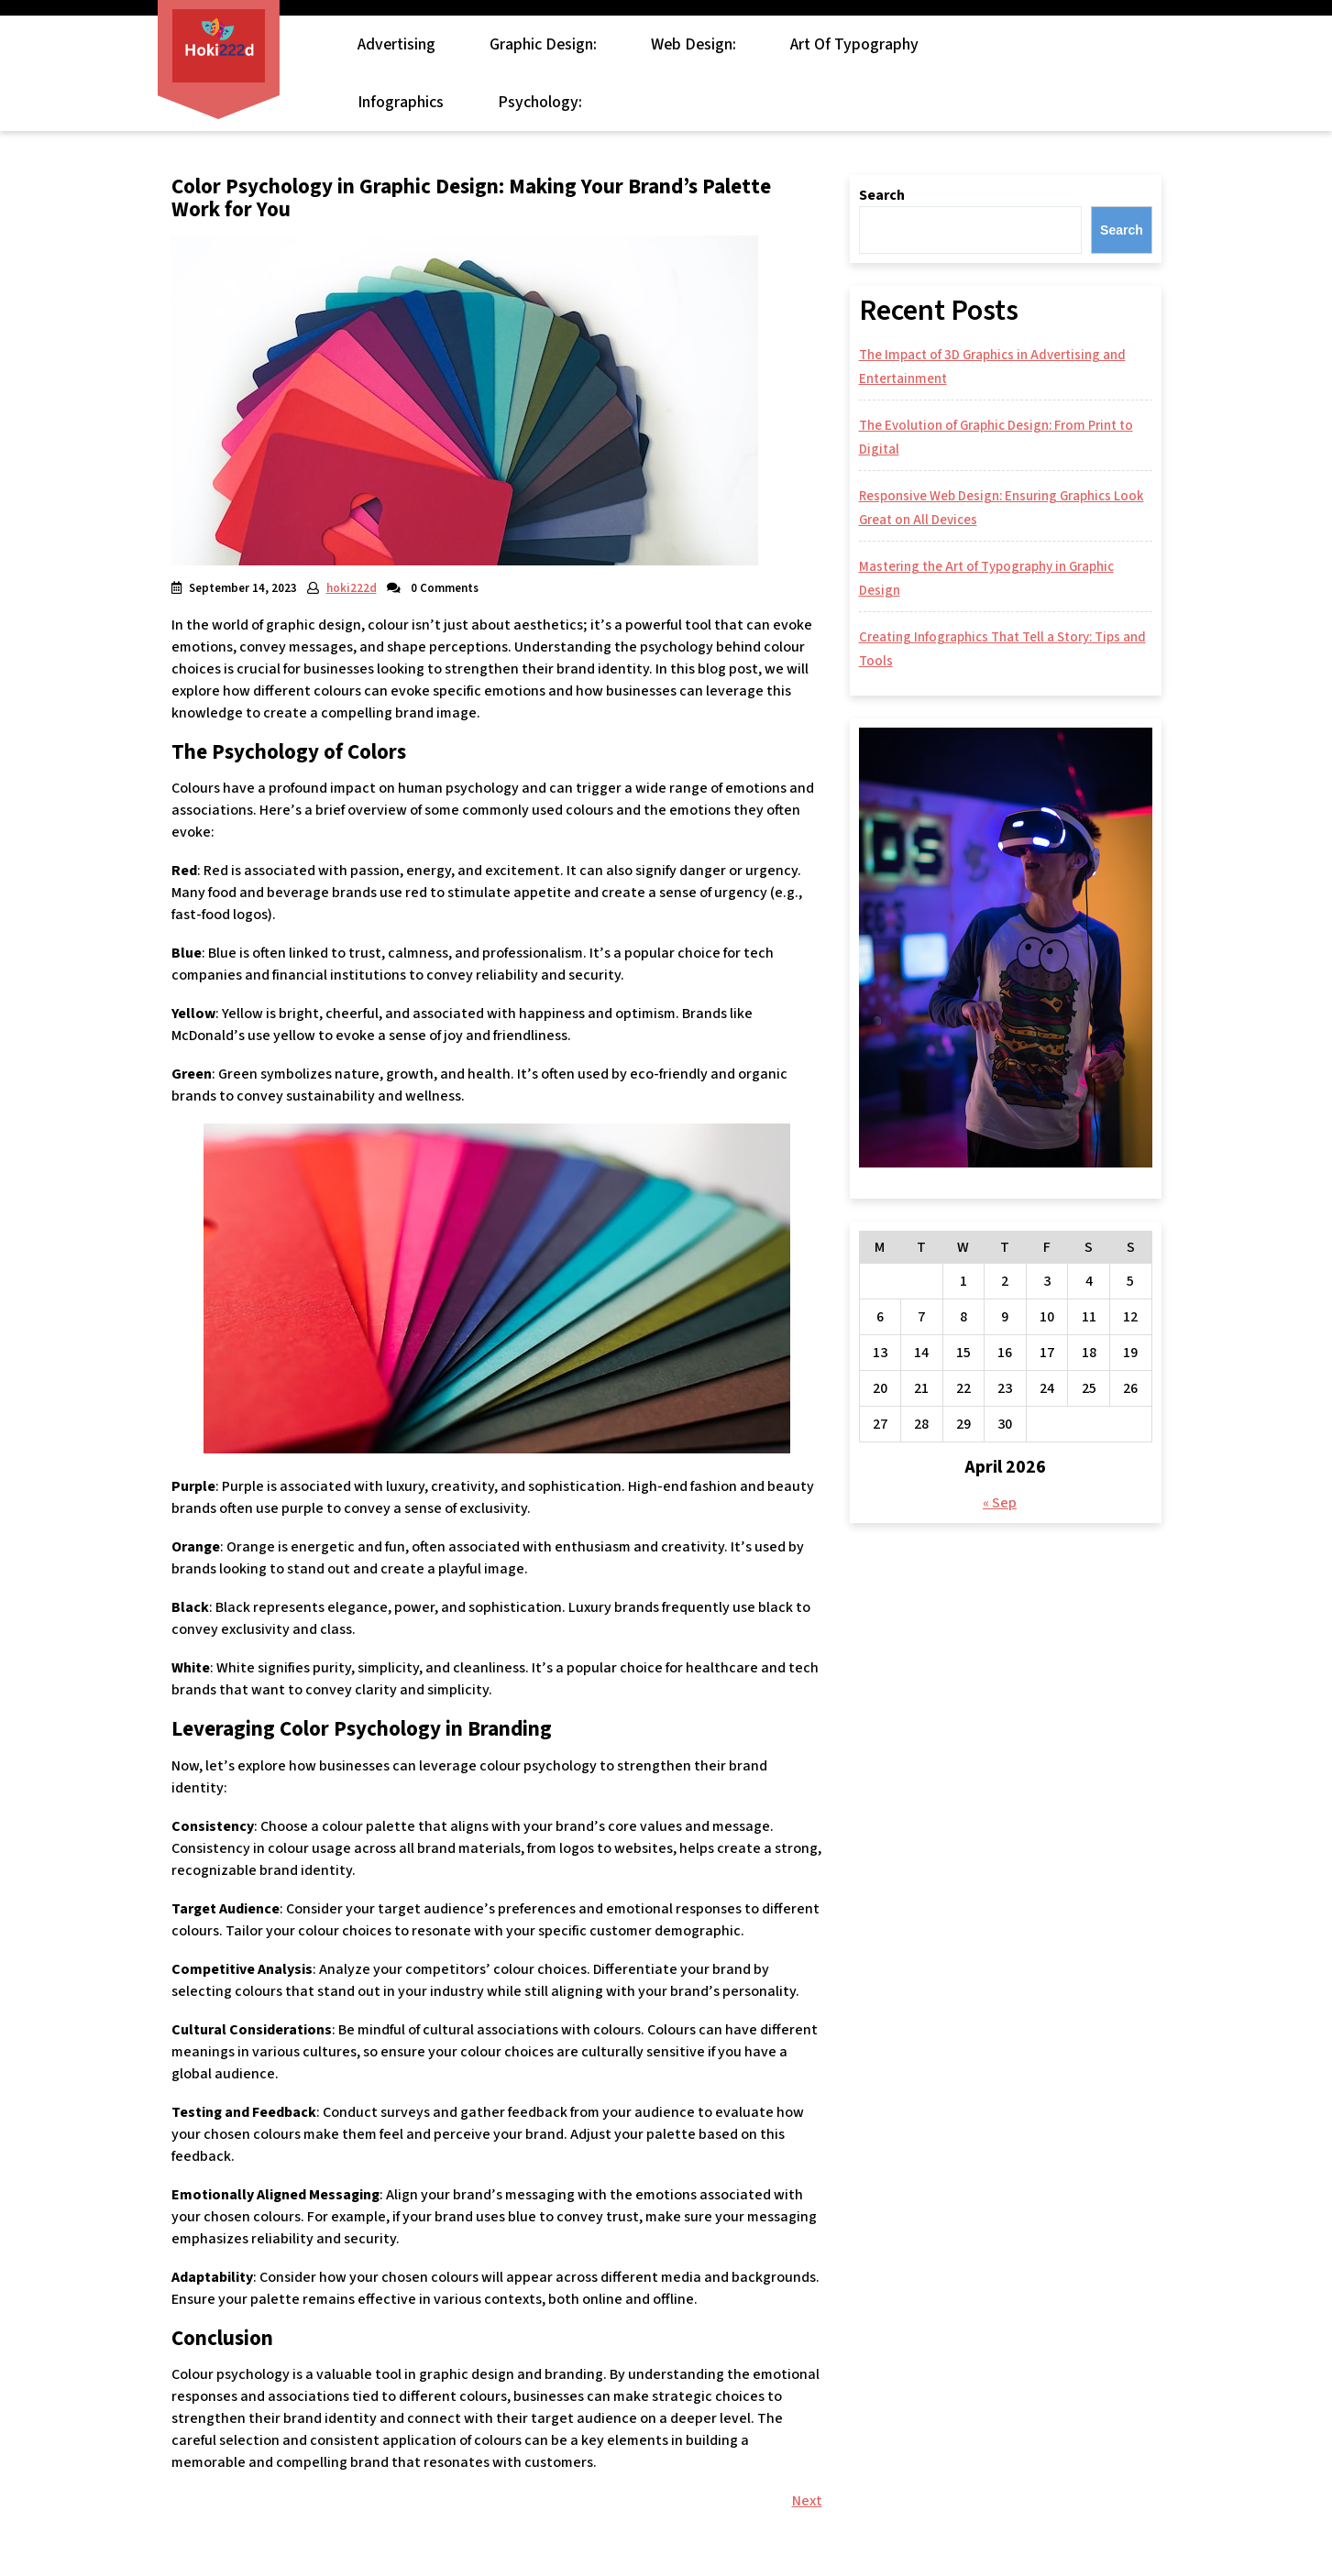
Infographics (401, 102)
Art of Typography (854, 44)
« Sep (1000, 1503)
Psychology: (540, 102)
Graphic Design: (543, 44)
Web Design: (693, 44)
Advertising (396, 44)
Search (882, 195)
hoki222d (351, 588)
